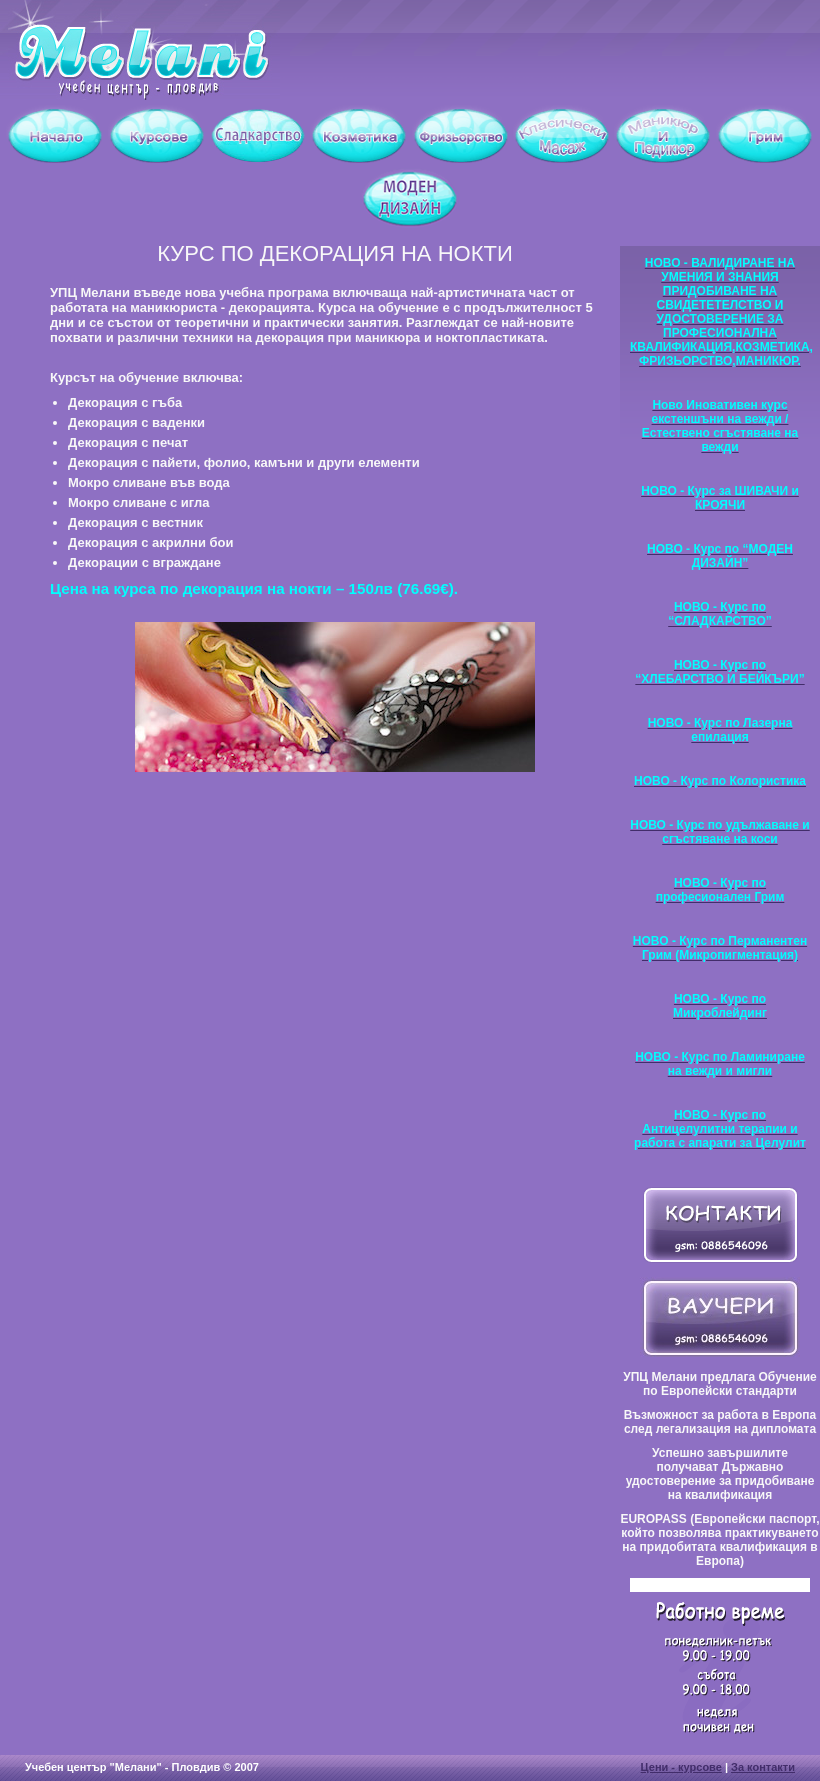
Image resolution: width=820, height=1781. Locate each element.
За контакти (763, 1767)
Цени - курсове (681, 1767)
